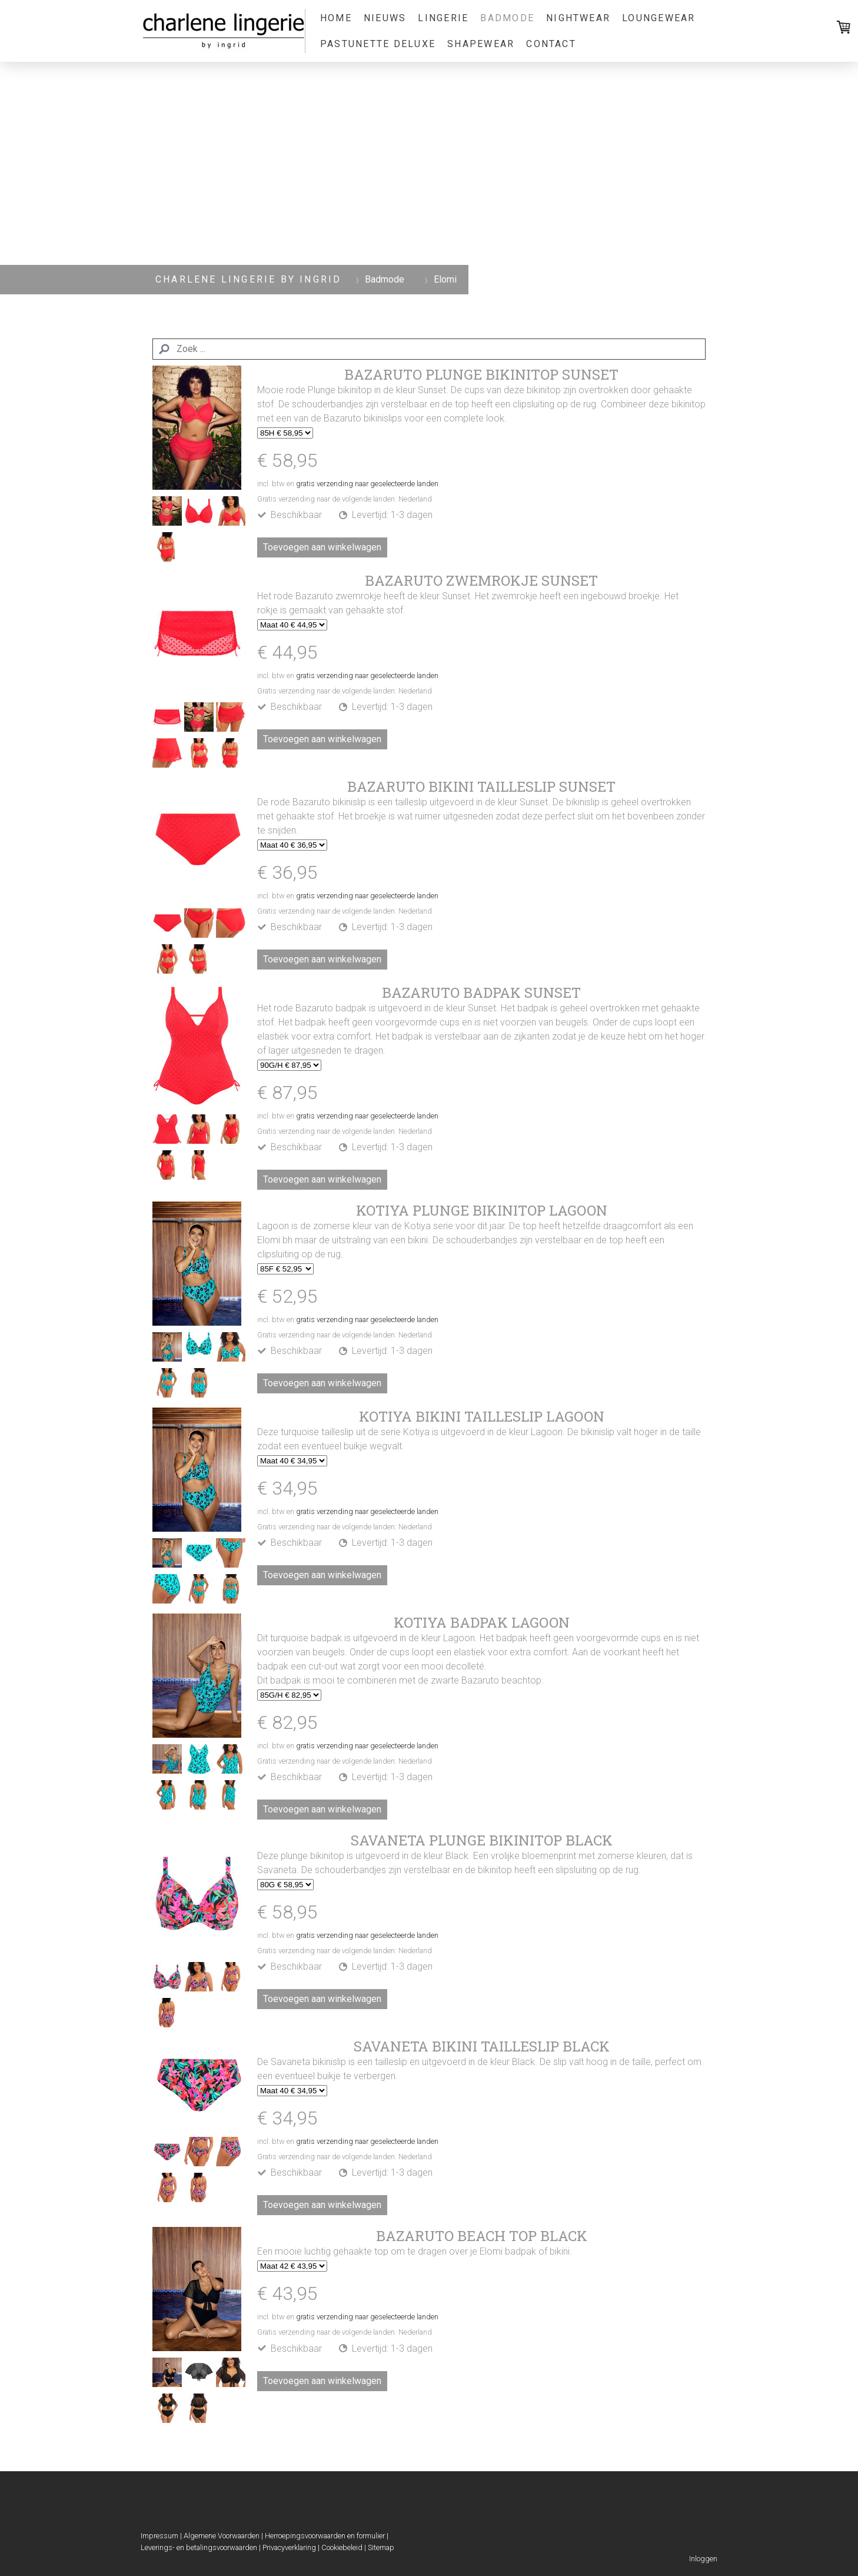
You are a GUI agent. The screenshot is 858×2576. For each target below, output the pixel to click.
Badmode (507, 18)
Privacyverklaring (289, 2547)
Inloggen (703, 2558)
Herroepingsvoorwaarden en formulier (325, 2535)
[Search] (429, 349)
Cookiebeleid (342, 2547)
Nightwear (578, 18)
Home (336, 18)
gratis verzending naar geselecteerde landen (367, 483)
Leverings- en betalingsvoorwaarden (199, 2547)
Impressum (159, 2535)
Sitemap (381, 2547)
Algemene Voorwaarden (222, 2535)
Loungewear (658, 18)
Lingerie (443, 18)
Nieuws (385, 18)
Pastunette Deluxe (377, 43)
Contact (551, 43)
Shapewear (480, 43)
